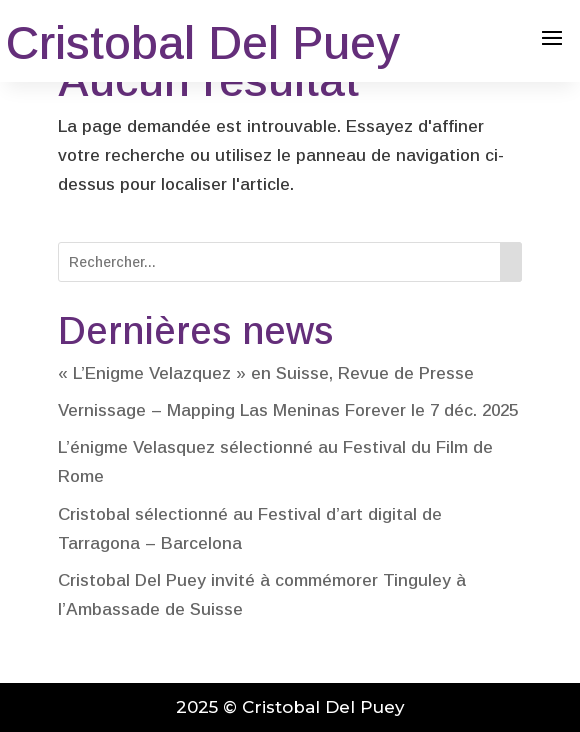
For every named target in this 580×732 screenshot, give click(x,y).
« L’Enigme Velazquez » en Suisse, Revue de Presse (266, 373)
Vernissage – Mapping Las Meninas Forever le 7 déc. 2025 (288, 410)
